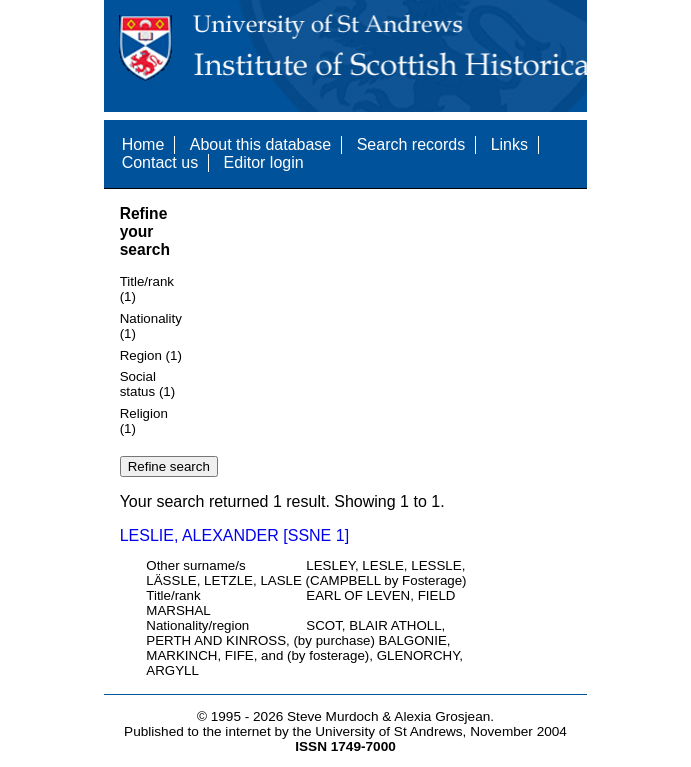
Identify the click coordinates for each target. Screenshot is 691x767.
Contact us (160, 162)
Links (509, 144)
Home (143, 144)
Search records (411, 144)
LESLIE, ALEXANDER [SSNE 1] (234, 535)
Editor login (264, 162)
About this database (260, 144)
